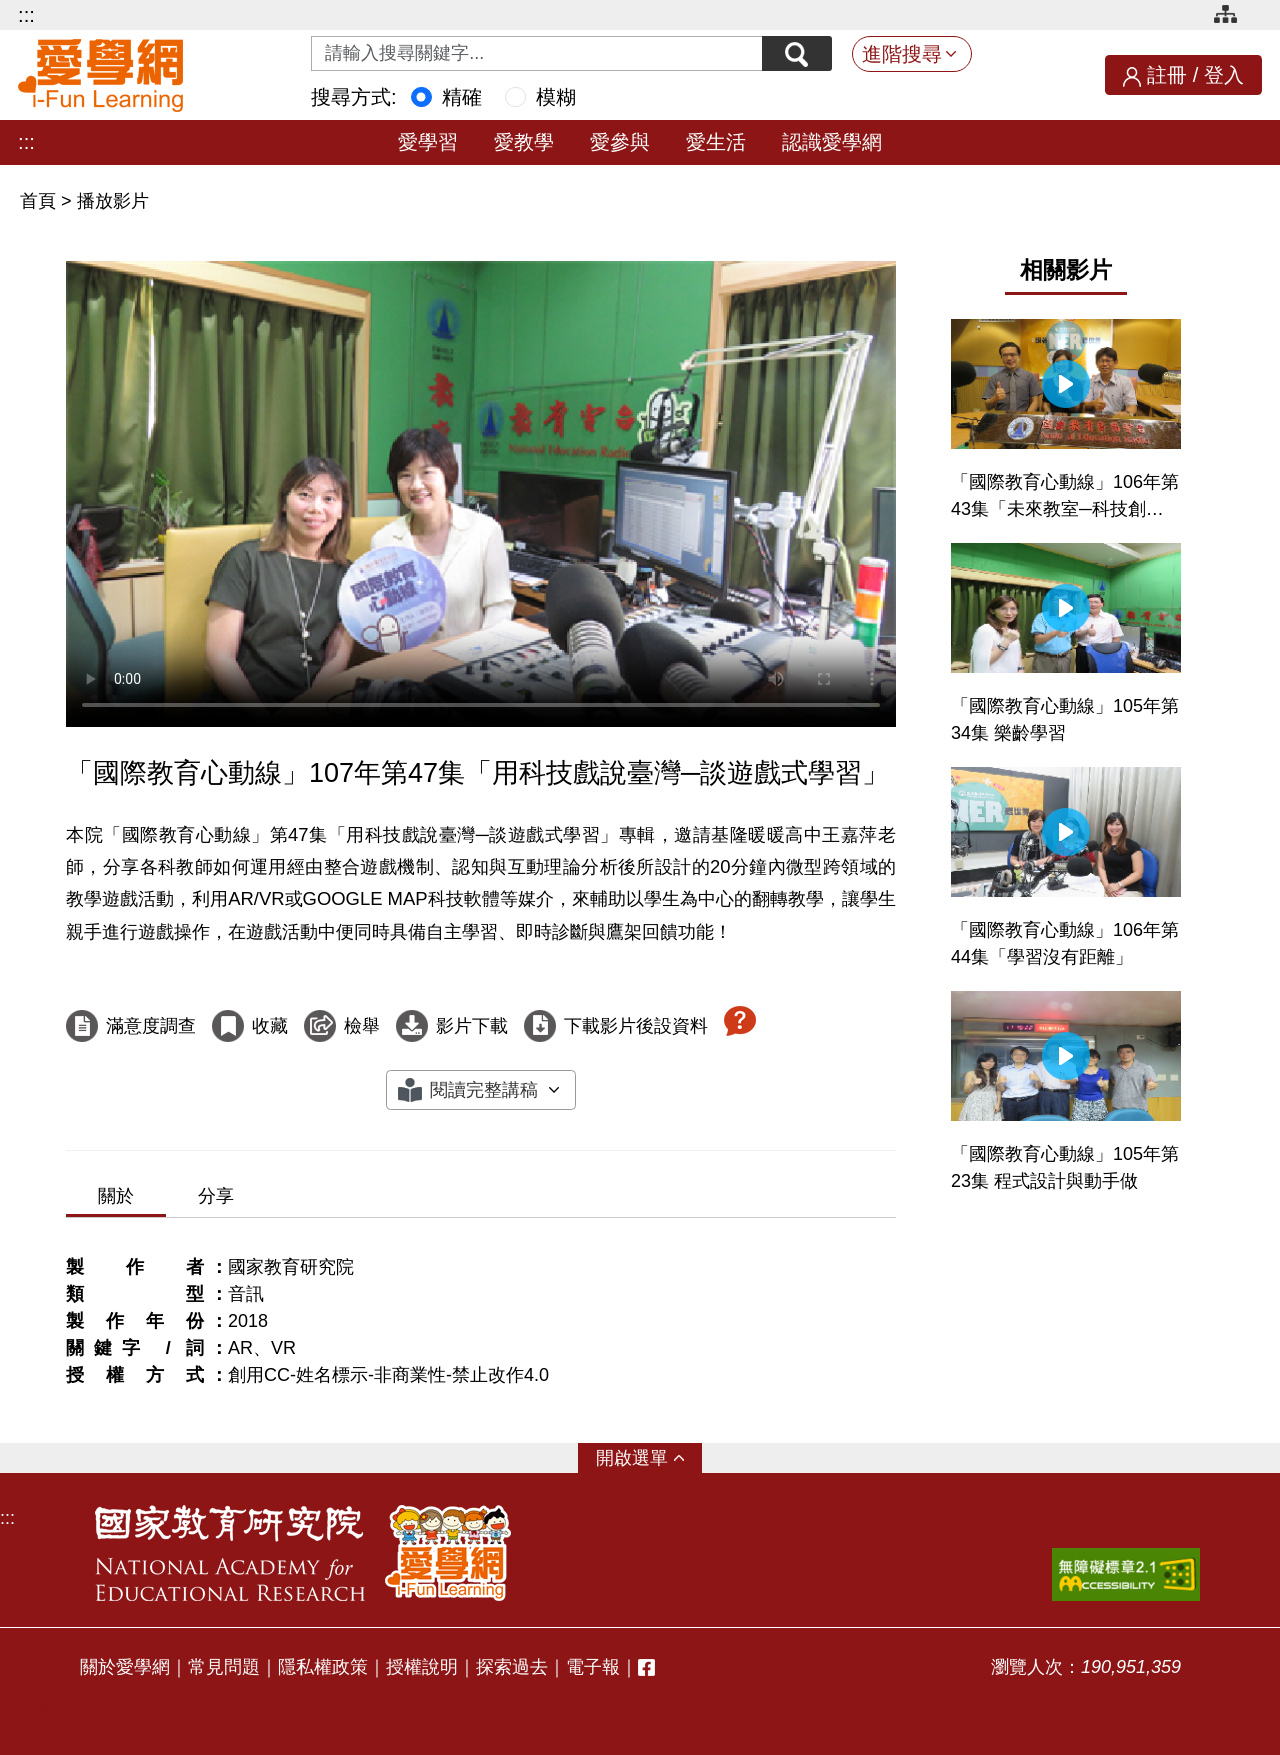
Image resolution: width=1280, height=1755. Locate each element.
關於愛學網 (125, 1667)
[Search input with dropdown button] (537, 53)
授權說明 (422, 1667)
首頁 (40, 201)
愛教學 (524, 142)
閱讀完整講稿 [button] (484, 1090)
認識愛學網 (832, 142)
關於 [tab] (116, 1196)
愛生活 (716, 142)
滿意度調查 (151, 1026)
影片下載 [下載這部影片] (472, 1026)
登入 (1224, 75)
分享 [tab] (216, 1196)
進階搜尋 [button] (902, 54)
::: (26, 15)
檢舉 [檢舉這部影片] (362, 1026)
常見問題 (224, 1667)
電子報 (593, 1667)
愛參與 (620, 142)
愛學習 (428, 142)
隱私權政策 (323, 1667)
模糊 (556, 97)
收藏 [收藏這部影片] (270, 1026)
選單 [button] (650, 1458)
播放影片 (113, 201)
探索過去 (512, 1667)
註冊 (1167, 75)
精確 (462, 97)
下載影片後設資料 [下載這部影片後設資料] (636, 1026)
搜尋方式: (354, 97)
